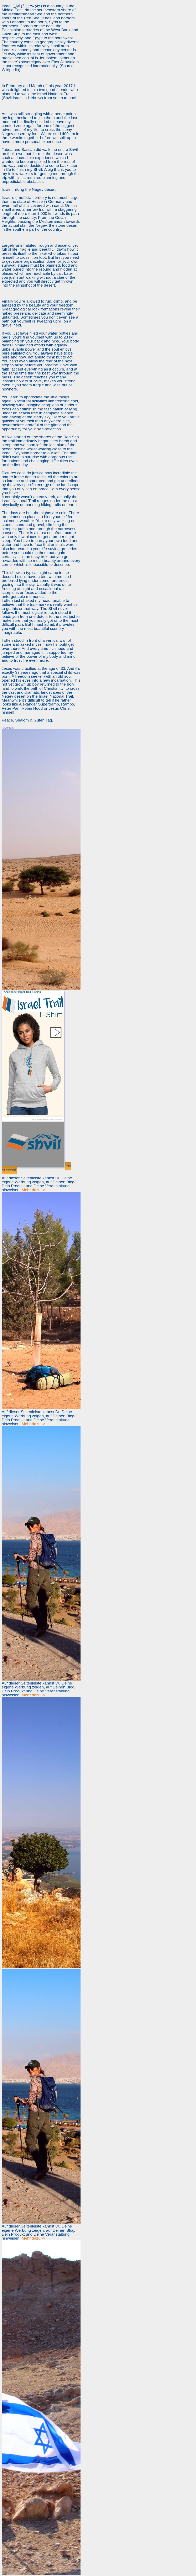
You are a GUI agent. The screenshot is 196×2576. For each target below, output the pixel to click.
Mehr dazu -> (33, 1190)
